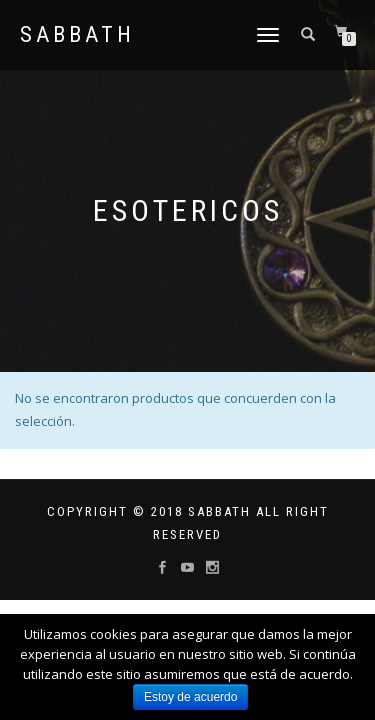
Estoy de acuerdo (190, 697)
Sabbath (77, 35)
